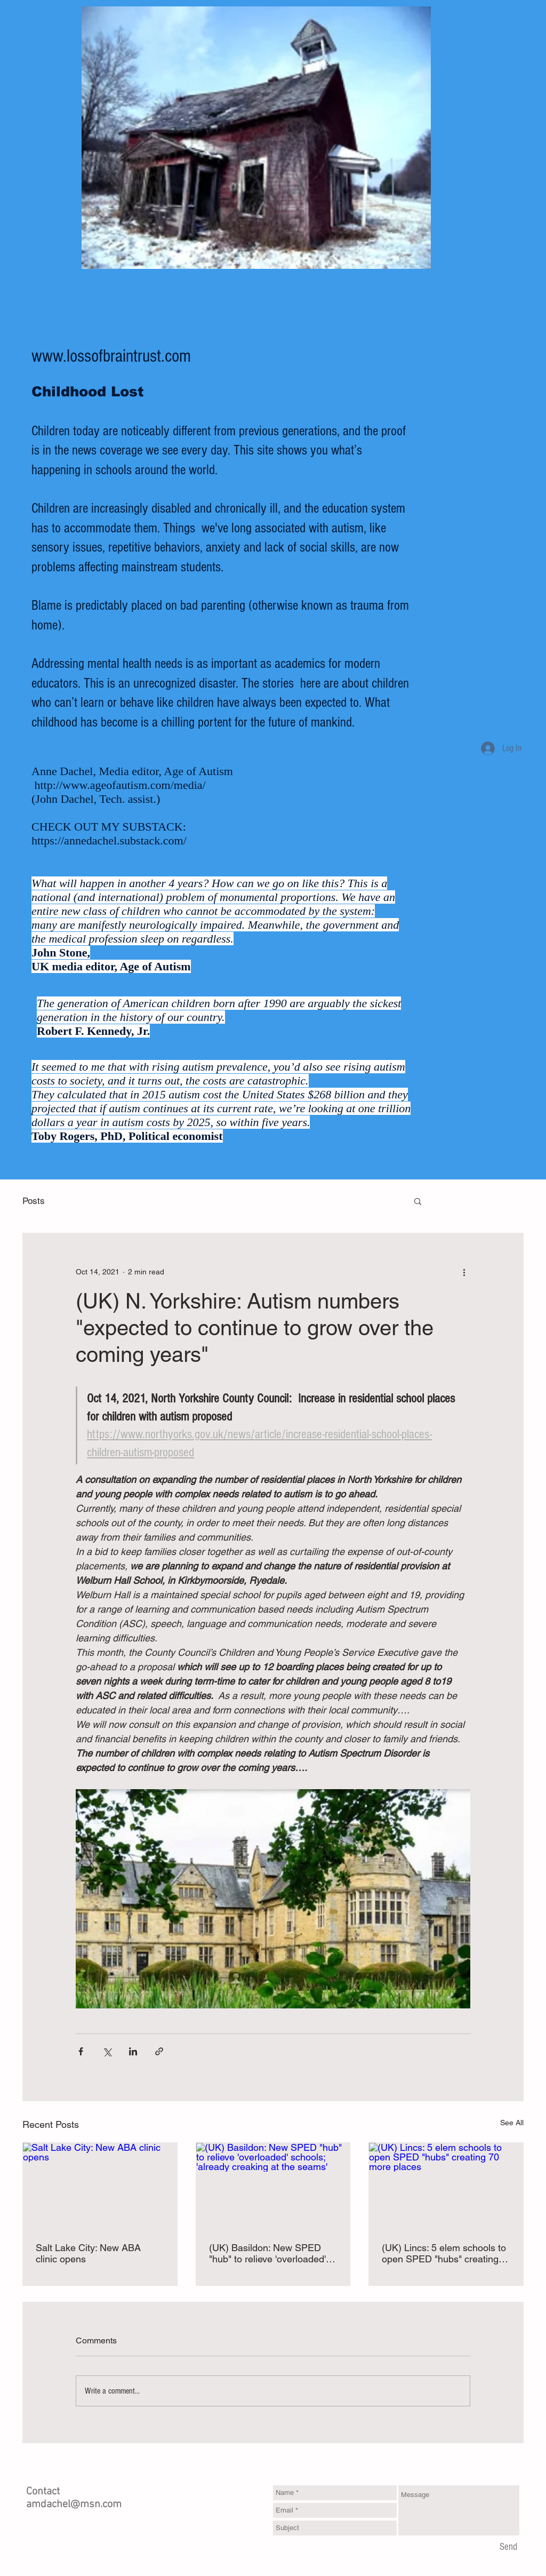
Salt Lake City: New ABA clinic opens (88, 2253)
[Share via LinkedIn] (133, 2051)
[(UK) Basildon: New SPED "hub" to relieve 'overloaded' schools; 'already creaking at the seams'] (273, 2186)
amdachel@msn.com (74, 2504)
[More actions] (463, 1271)
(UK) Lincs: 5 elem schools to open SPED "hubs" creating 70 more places (444, 2253)
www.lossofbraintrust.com (111, 356)
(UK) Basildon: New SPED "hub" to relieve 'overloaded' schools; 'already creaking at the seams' (269, 2253)
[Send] (508, 2547)
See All (512, 2122)
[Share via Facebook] (81, 2051)
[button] (418, 1201)
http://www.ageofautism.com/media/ (120, 785)
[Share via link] (159, 2051)
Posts (33, 1200)
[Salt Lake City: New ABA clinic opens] (100, 2186)
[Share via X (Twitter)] (107, 2051)
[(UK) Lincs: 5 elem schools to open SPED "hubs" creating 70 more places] (446, 2186)
